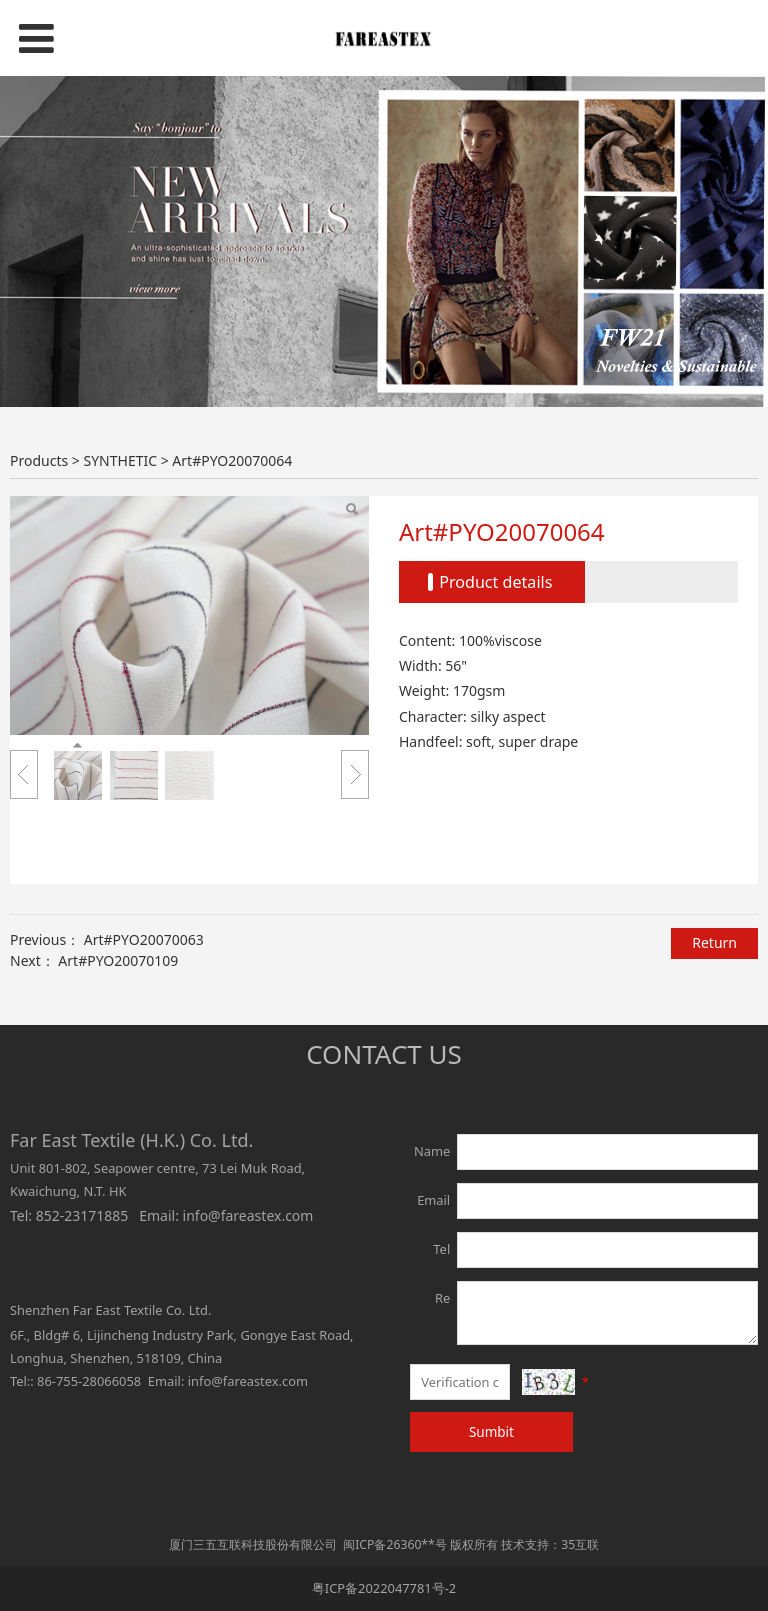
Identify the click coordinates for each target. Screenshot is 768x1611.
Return (714, 942)
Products (39, 460)
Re (442, 1298)
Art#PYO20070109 (118, 960)
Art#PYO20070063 (144, 939)
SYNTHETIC (120, 460)
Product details (495, 582)
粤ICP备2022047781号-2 (384, 1588)
